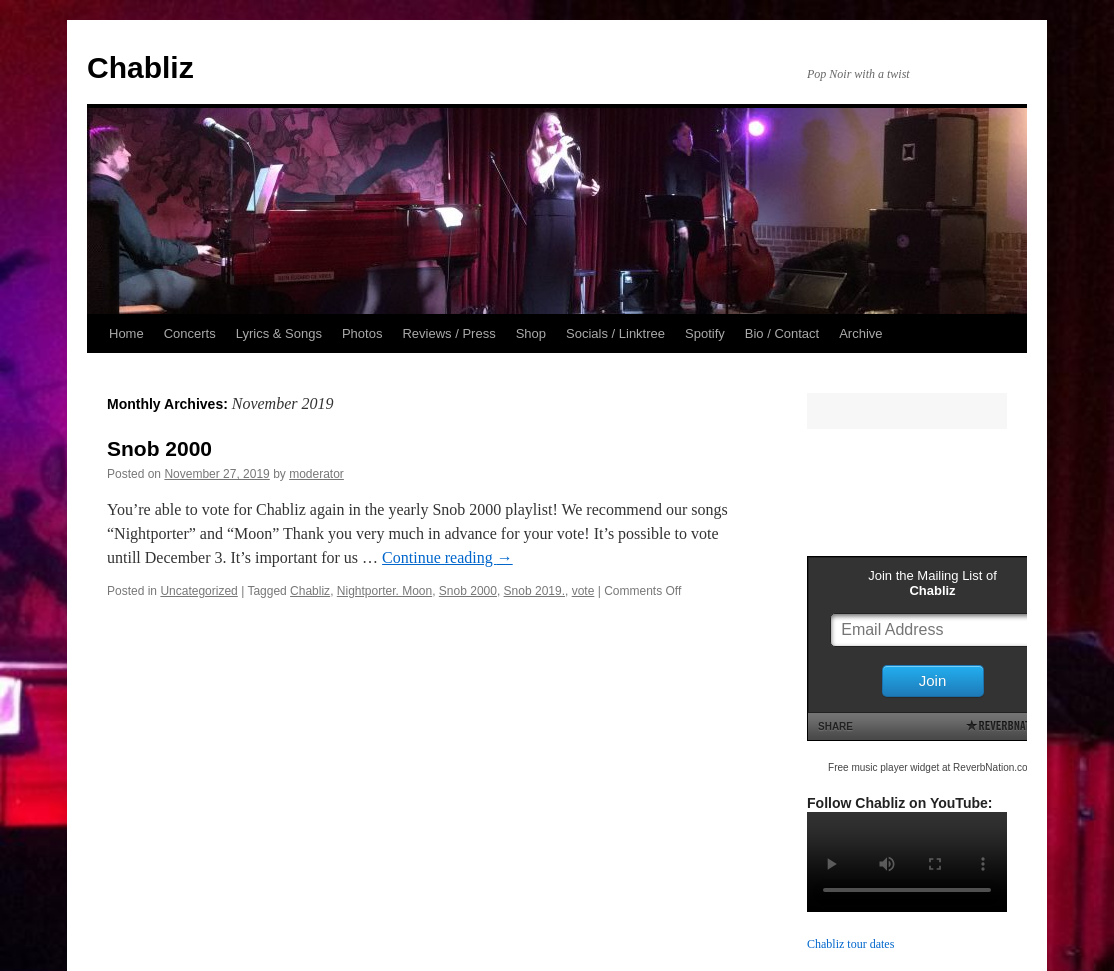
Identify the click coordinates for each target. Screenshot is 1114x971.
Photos (362, 333)
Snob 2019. (534, 591)
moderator (316, 474)
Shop (531, 333)
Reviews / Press (448, 333)
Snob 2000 (159, 448)
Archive (860, 333)
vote (583, 591)
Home (126, 333)
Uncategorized (198, 591)
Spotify (705, 333)
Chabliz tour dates (850, 944)
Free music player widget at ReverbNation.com (932, 767)
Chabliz (140, 67)
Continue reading (447, 557)
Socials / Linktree (615, 333)
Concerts (190, 333)
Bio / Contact (782, 333)
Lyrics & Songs (279, 333)
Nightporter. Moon (384, 591)
